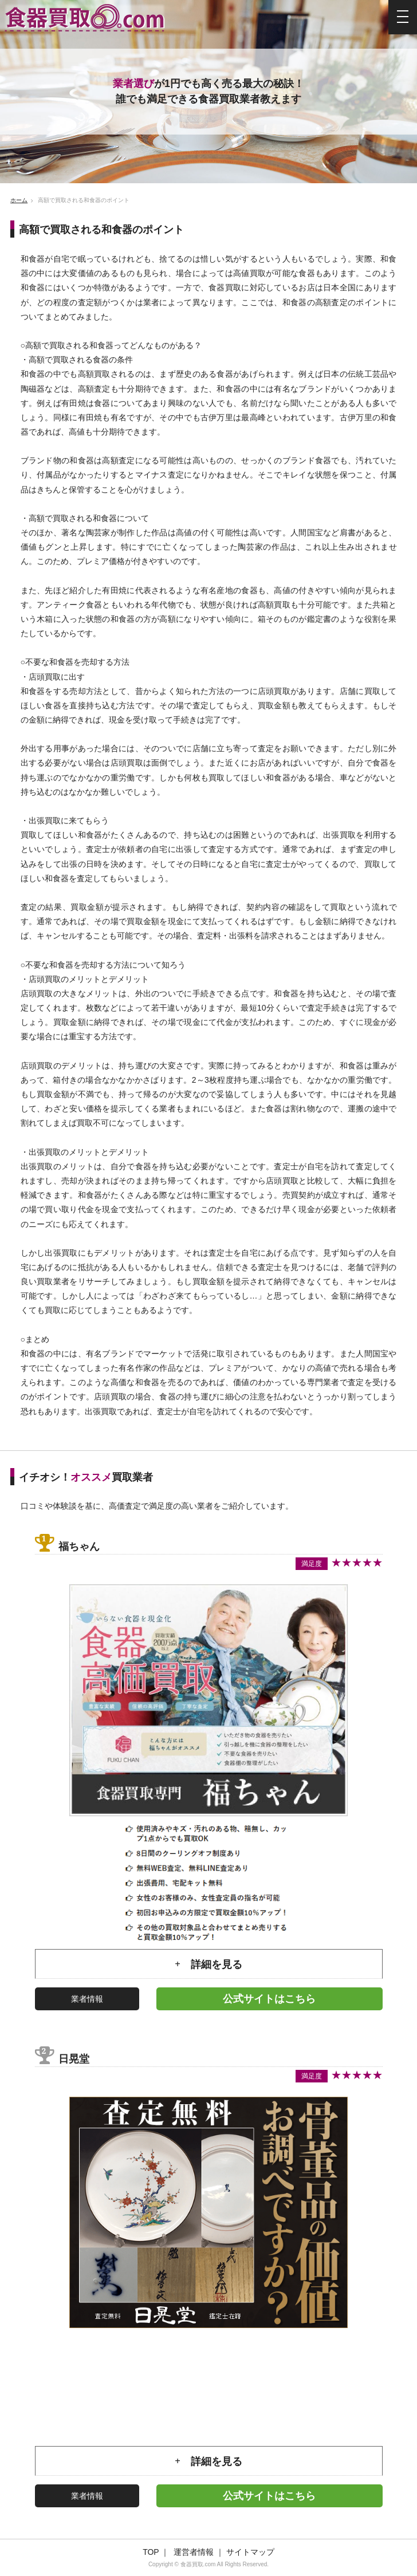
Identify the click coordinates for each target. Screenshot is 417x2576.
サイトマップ (250, 2552)
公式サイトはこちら (269, 1999)
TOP (151, 2552)
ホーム (18, 200)
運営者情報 (194, 2552)
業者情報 (87, 1998)
